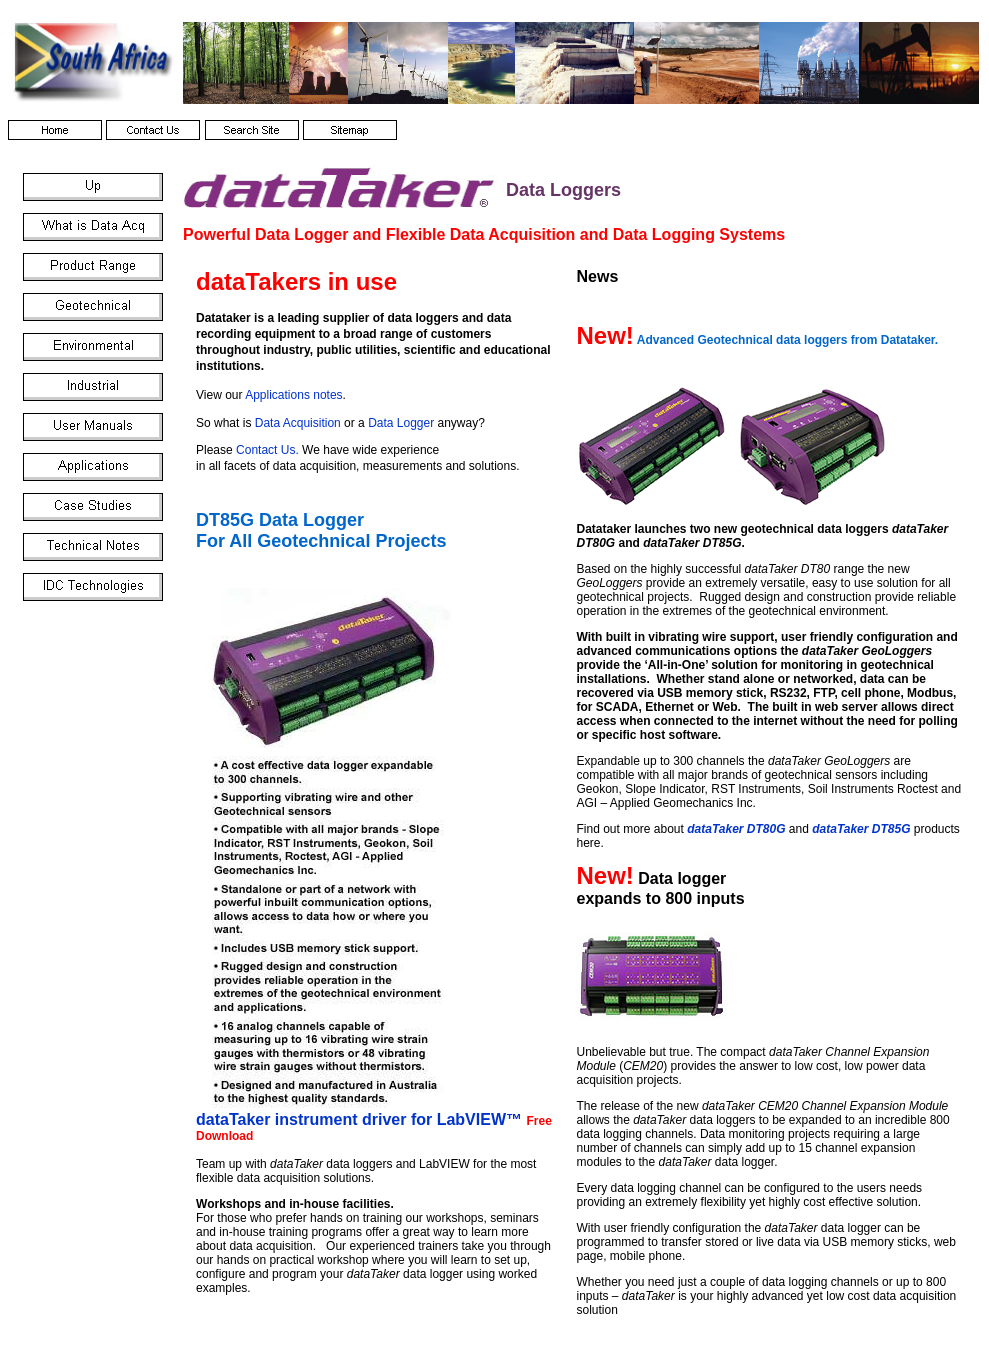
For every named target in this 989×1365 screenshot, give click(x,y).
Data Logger (401, 423)
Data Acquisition (298, 423)
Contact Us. (267, 450)
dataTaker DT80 (736, 829)
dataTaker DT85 (861, 829)
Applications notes (293, 395)
